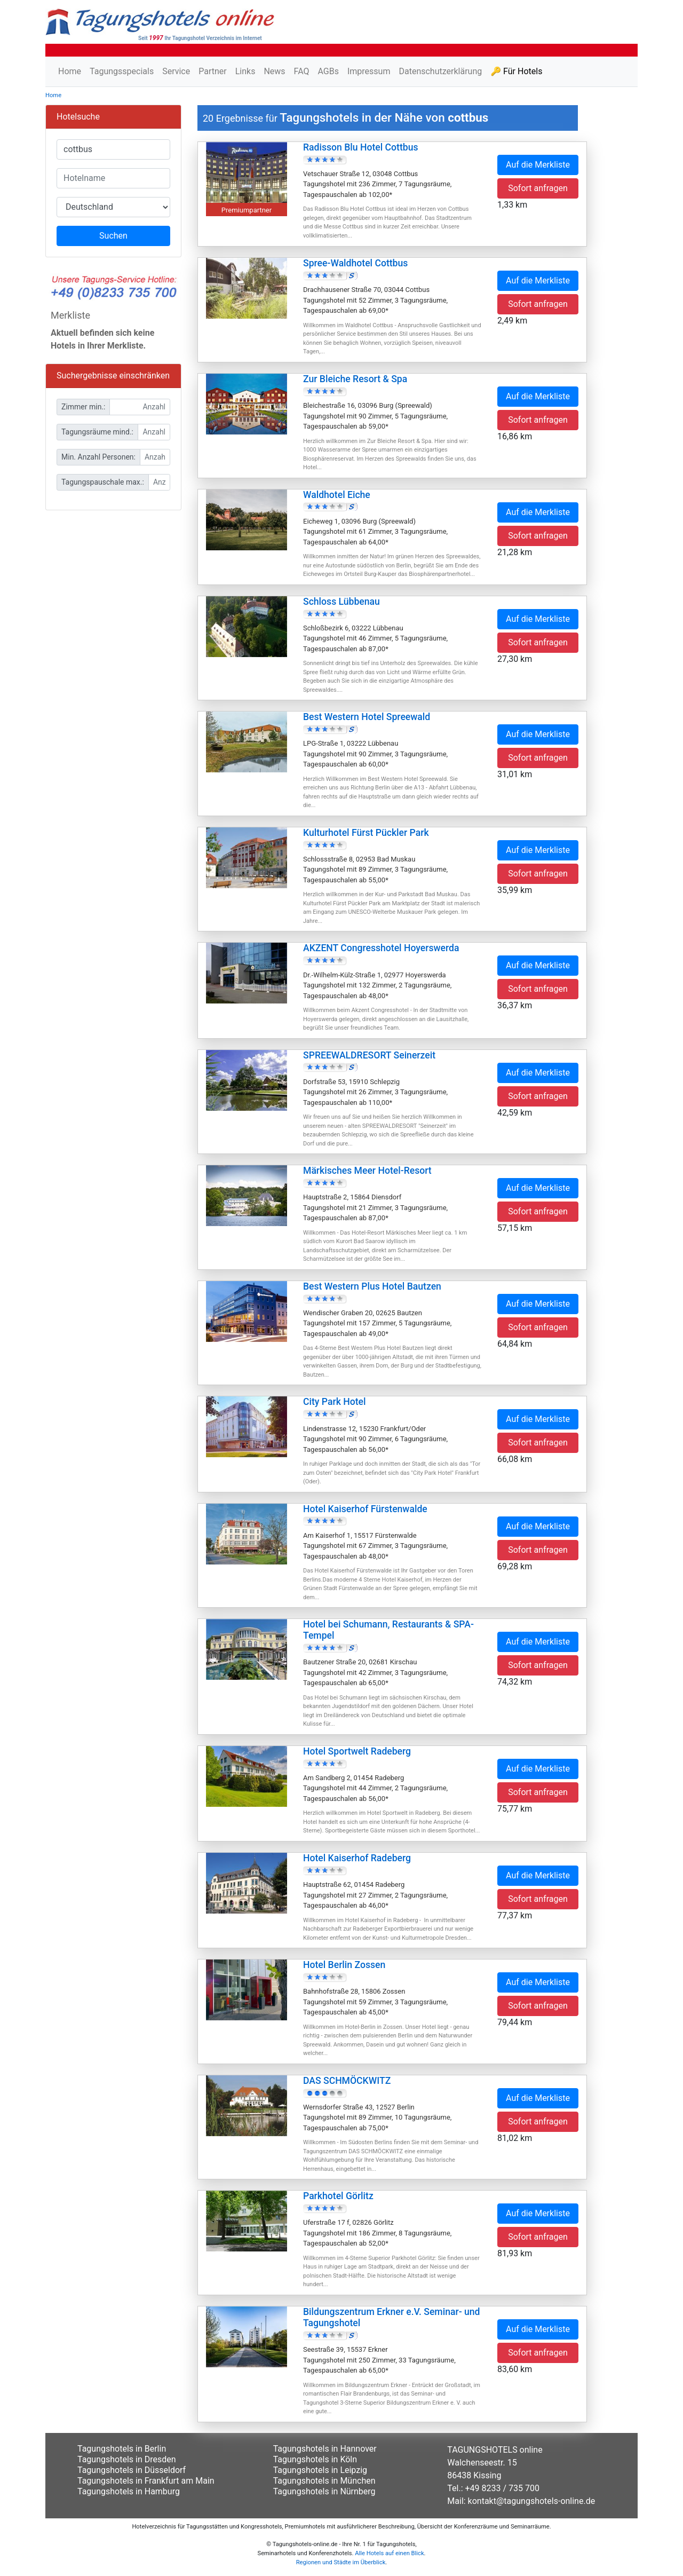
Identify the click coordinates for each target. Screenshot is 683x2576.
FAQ (301, 71)
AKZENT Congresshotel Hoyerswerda (381, 948)
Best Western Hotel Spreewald (366, 717)
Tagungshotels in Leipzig (320, 2470)
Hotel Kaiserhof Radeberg (357, 1858)
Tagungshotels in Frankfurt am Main (146, 2481)
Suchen (113, 236)
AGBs (327, 71)
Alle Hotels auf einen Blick (389, 2553)
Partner (212, 71)
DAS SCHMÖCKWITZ (347, 2080)
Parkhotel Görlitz (338, 2196)
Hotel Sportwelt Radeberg (357, 1751)
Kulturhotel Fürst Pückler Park (366, 832)
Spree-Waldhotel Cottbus (355, 263)
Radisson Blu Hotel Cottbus (360, 147)
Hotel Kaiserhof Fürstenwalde (365, 1509)
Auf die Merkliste (538, 165)
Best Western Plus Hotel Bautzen (372, 1286)
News (274, 71)
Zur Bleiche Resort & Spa (355, 379)
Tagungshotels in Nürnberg (324, 2491)
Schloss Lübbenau (341, 601)
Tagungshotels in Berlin (121, 2449)
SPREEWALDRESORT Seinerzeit (369, 1055)
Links (245, 71)
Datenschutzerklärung (440, 71)
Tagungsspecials (122, 71)
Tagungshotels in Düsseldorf (131, 2470)
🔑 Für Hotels (516, 71)
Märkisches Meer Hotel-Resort (367, 1170)
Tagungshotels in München (324, 2481)
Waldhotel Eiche (336, 494)
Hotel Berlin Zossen (344, 1964)
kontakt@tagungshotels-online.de (531, 2501)
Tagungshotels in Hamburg (128, 2491)
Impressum (369, 71)
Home (69, 71)
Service (176, 71)
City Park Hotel (334, 1401)
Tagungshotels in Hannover (325, 2449)
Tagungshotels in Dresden (126, 2459)
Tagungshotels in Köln (315, 2459)
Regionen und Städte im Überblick (341, 2562)
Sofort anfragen (538, 188)
